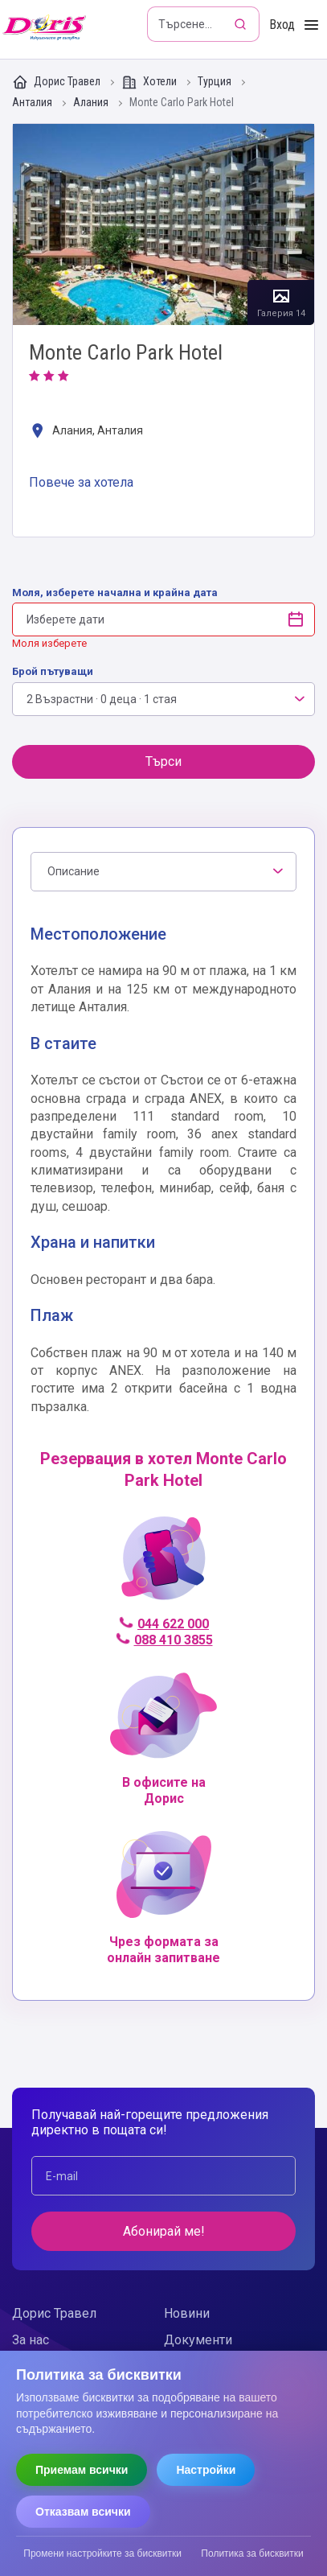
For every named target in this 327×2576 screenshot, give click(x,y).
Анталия (33, 103)
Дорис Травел (57, 82)
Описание (73, 871)
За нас (30, 2340)
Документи (198, 2340)
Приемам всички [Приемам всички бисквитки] (81, 2469)
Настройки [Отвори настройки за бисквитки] (205, 2469)
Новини (187, 2313)
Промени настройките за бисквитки (102, 2553)
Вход (282, 24)
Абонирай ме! (164, 2231)
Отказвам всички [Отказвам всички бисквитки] (83, 2511)
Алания (92, 103)
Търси (163, 761)
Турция (216, 82)
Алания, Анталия (86, 431)
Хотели (150, 82)
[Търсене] (242, 24)
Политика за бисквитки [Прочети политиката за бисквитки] (252, 2553)
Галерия (163, 224)
